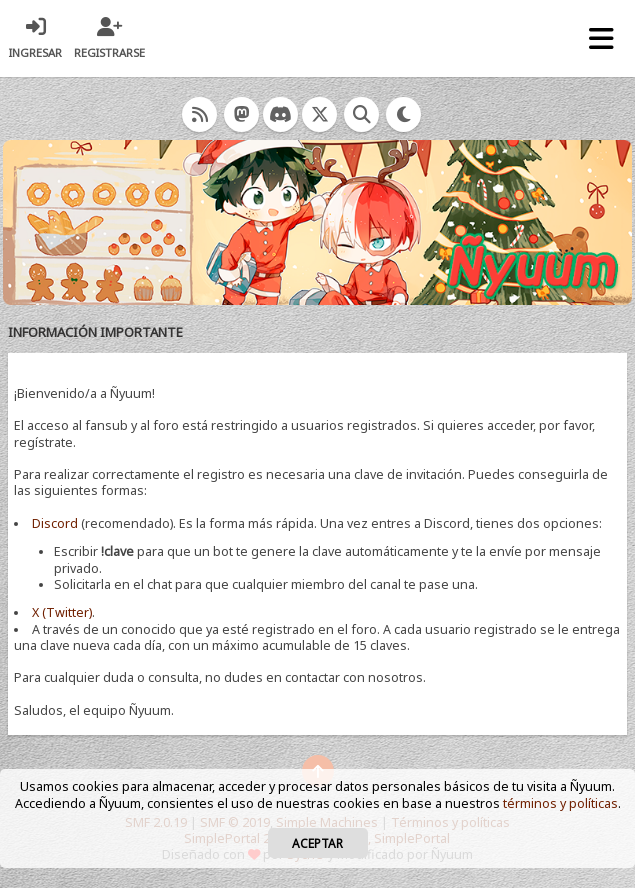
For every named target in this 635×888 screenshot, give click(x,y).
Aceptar (317, 843)
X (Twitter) (62, 612)
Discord (55, 523)
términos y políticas (560, 803)
